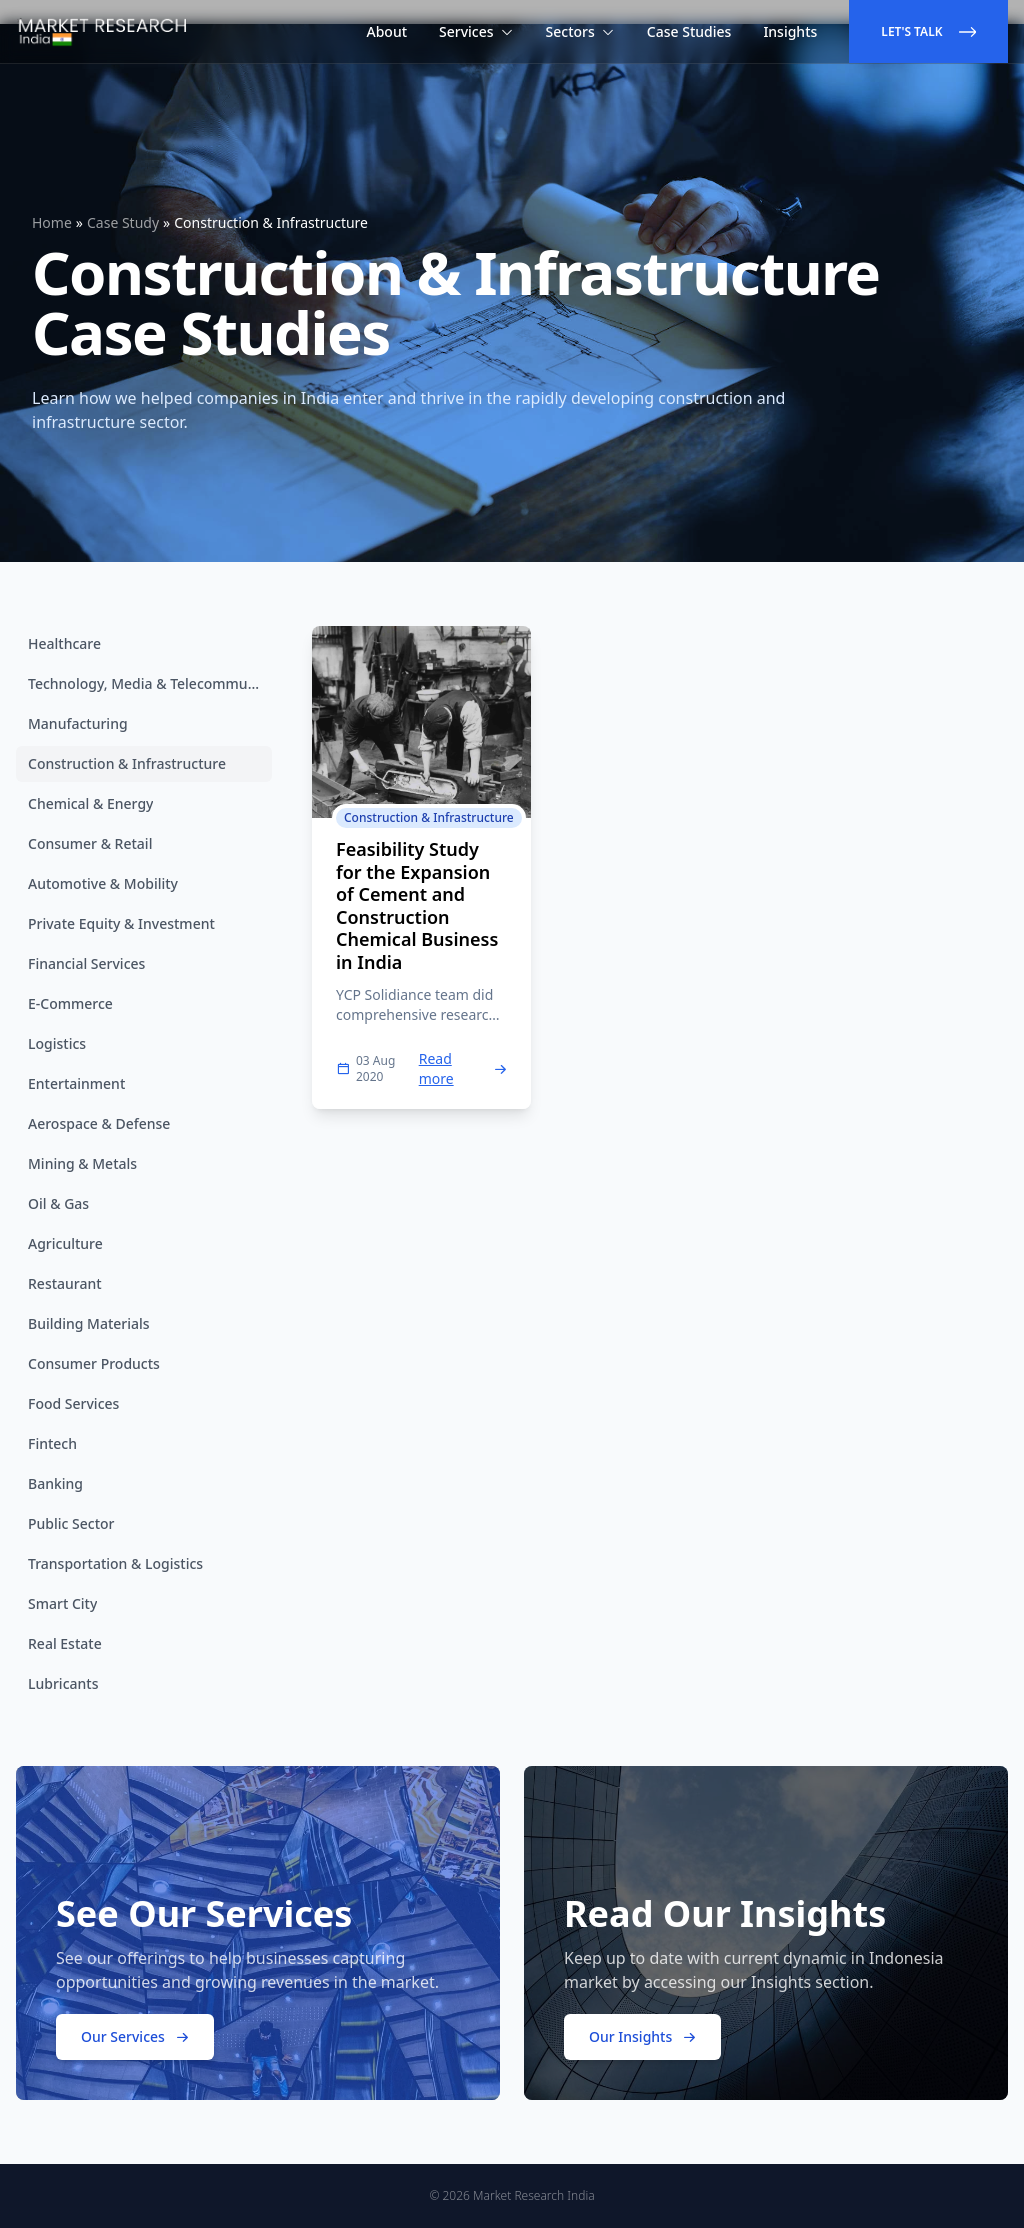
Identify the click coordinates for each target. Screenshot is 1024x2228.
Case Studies (689, 31)
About (387, 31)
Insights (790, 31)
